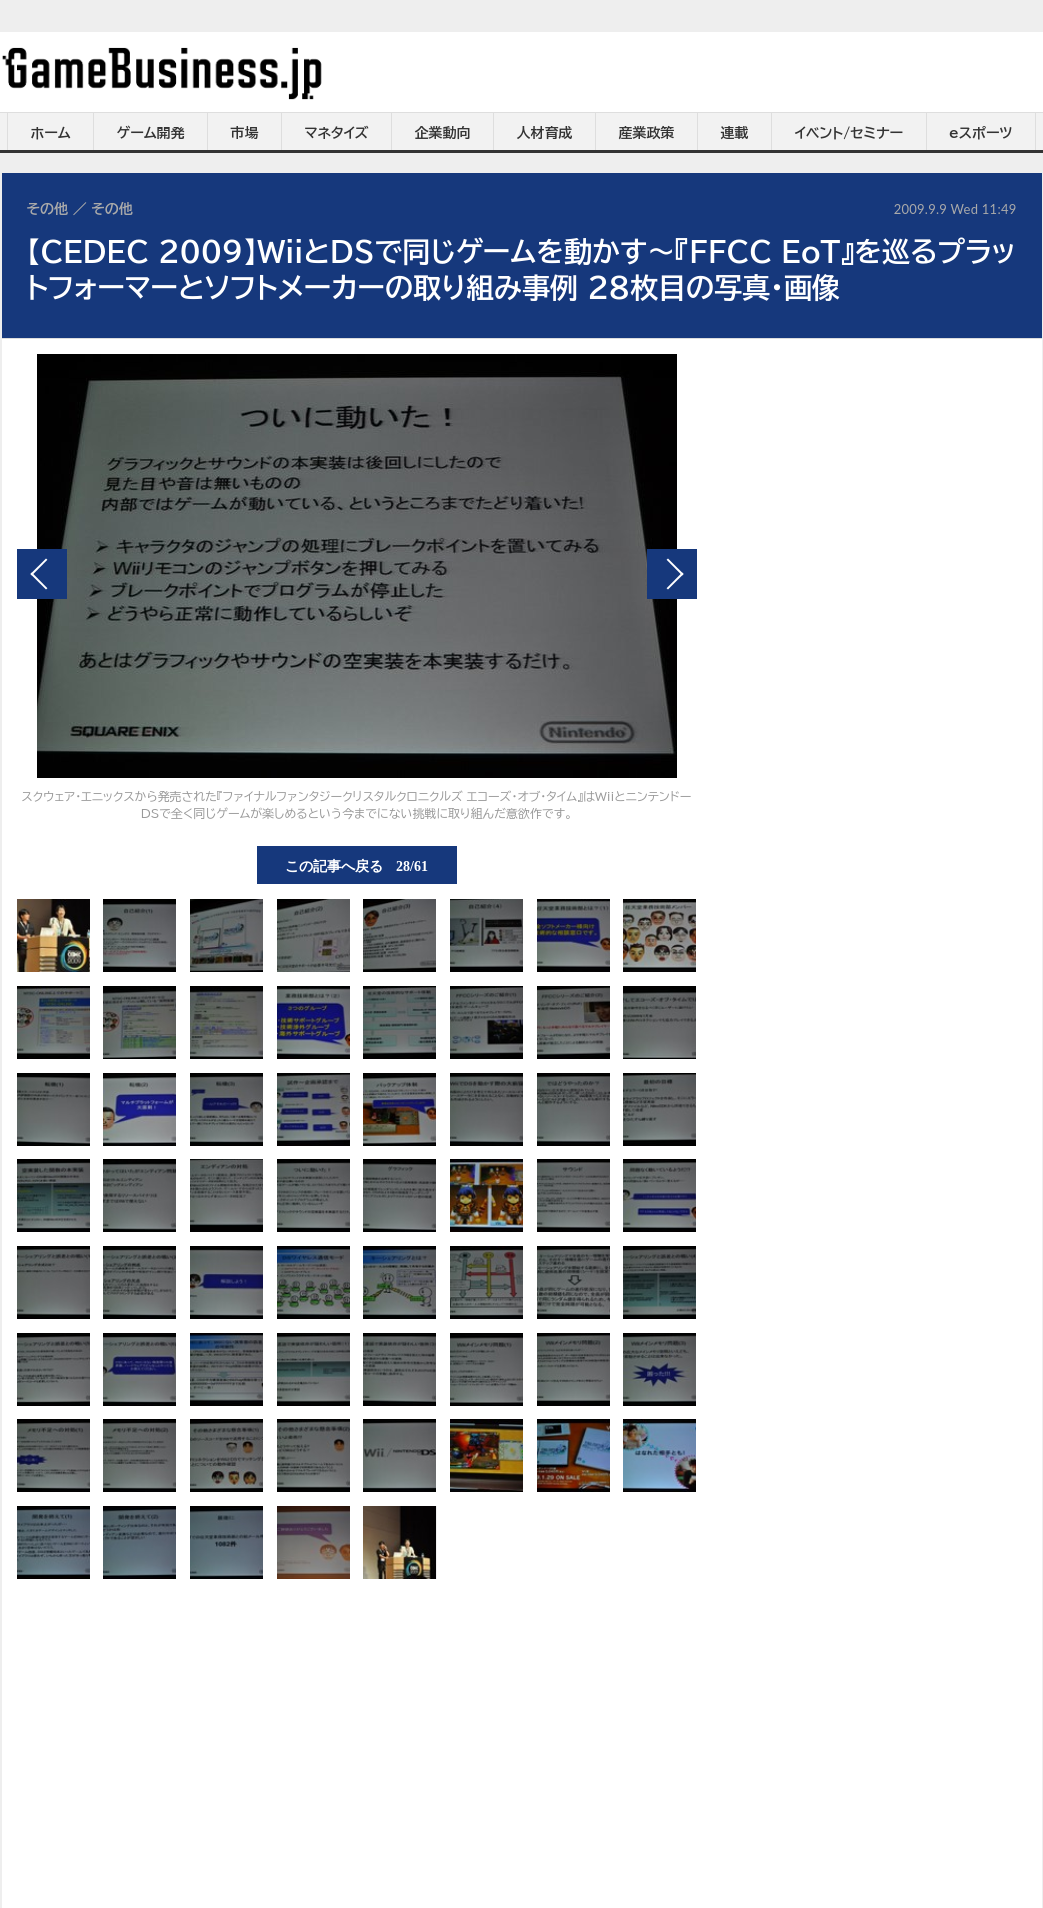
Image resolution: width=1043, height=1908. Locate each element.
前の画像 (42, 574)
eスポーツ (980, 133)
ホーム (50, 133)
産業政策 (647, 133)
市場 (245, 133)
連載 (735, 133)
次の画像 (672, 574)
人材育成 (545, 133)
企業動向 (443, 133)
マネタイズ (337, 133)
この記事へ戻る (356, 865)
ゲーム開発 (151, 133)
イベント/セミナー (849, 133)
